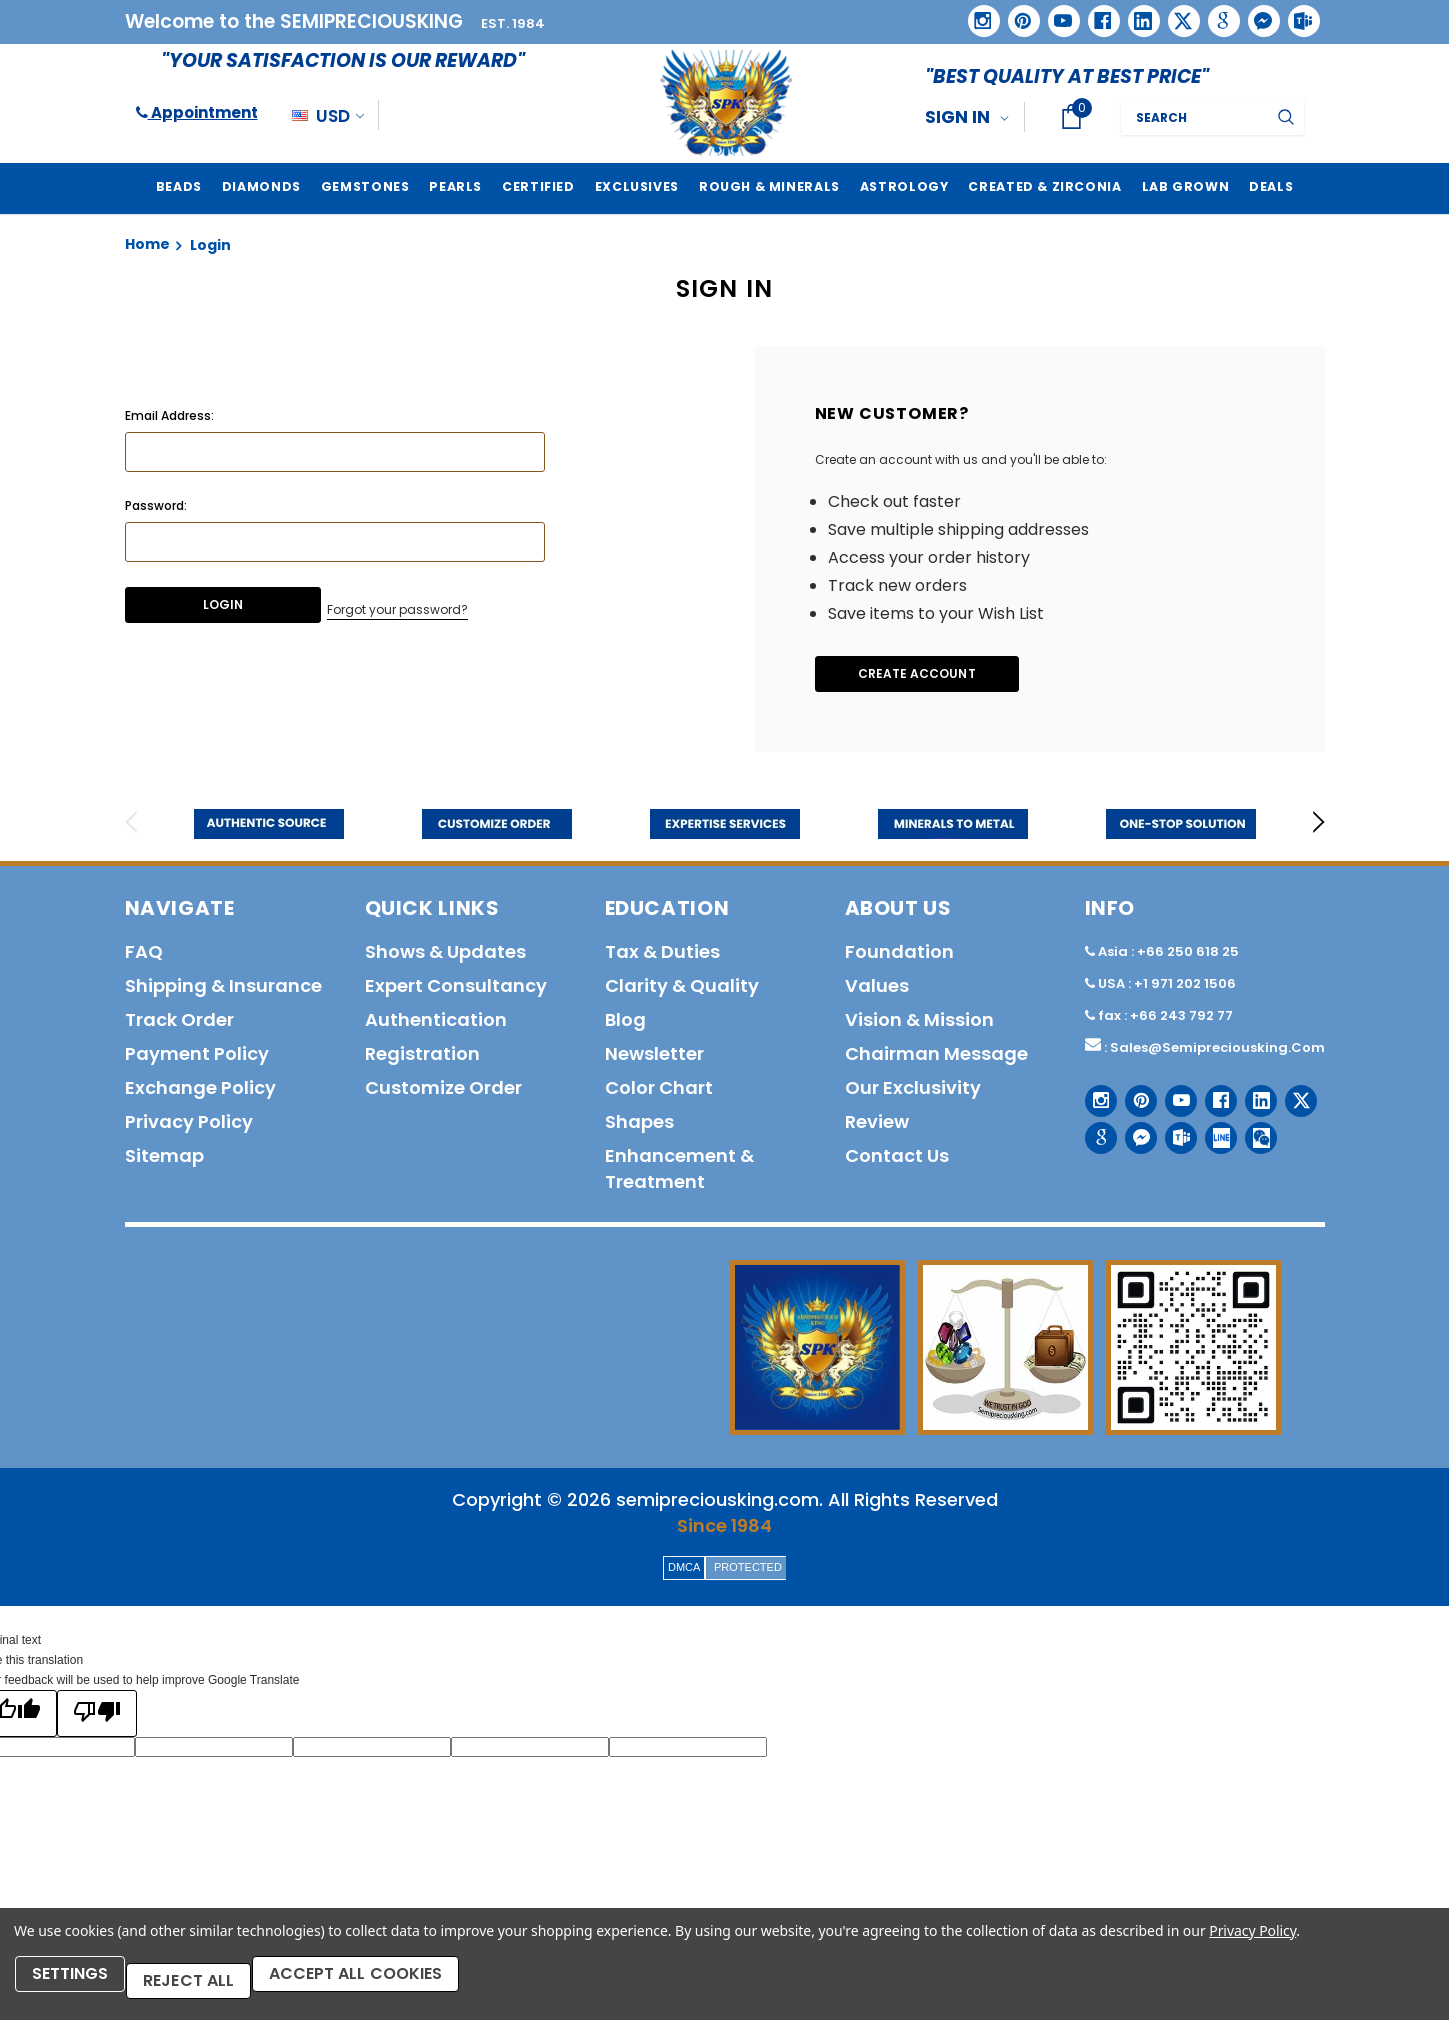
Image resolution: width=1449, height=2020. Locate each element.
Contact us (897, 1159)
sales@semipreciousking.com (1217, 1051)
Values (877, 989)
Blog (625, 1023)
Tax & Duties (662, 955)
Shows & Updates (445, 955)
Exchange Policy (200, 1091)
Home (147, 244)
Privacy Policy (1252, 1944)
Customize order (443, 1091)
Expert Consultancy (456, 989)
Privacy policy (189, 1125)
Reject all (210, 1987)
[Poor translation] (97, 1718)
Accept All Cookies (393, 1987)
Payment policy (197, 1057)
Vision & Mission (919, 1023)
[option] (269, 828)
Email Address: (169, 415)
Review (877, 1125)
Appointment (197, 112)
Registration (422, 1057)
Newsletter (654, 1057)
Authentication (436, 1023)
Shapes (639, 1125)
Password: (156, 505)
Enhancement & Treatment (679, 1172)
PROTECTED (748, 1571)
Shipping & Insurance (223, 989)
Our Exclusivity (913, 1091)
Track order (179, 1023)
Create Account (934, 675)
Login (210, 245)
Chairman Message (936, 1057)
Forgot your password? (398, 606)
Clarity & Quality (682, 989)
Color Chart (659, 1091)
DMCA (684, 1571)
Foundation (899, 955)
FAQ (144, 955)
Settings (79, 1987)
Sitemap (164, 1159)
